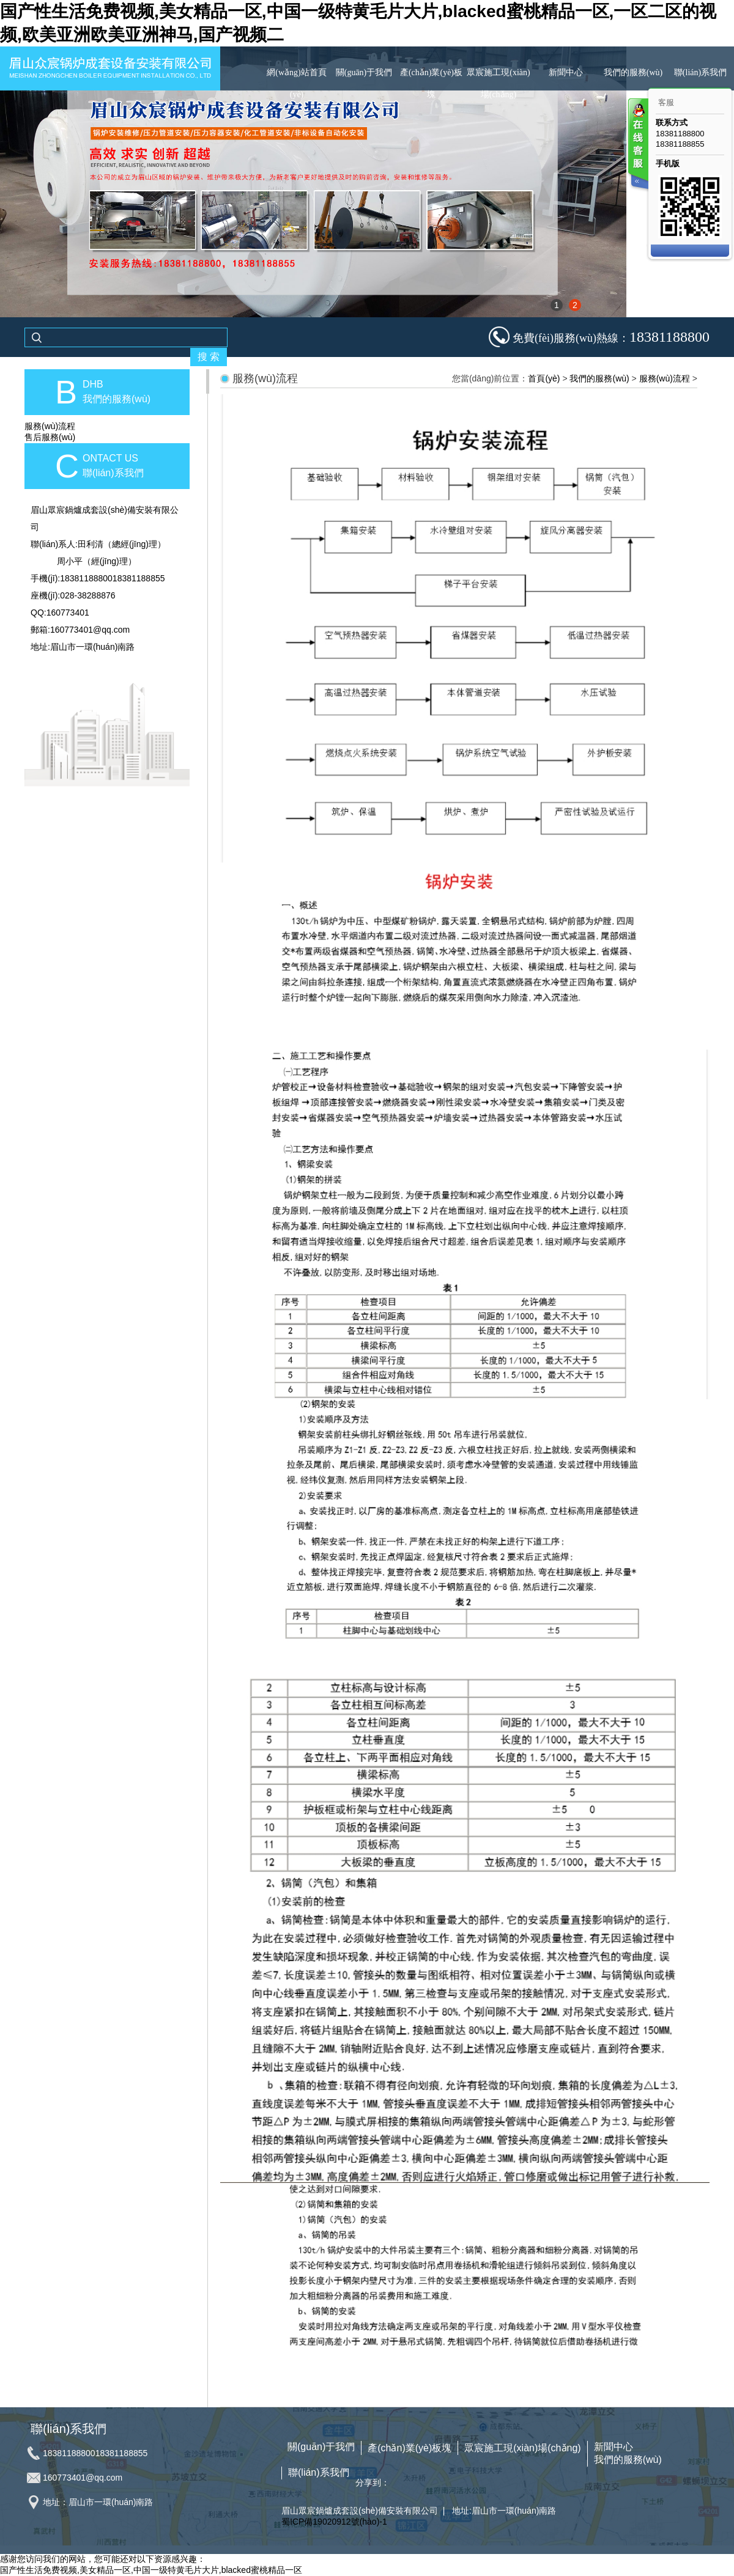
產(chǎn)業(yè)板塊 (431, 83)
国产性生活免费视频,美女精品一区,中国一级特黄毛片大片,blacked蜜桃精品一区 (151, 2570)
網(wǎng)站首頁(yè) (296, 83)
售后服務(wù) (49, 437)
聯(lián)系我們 (700, 72)
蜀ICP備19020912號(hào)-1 (334, 2521)
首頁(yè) (544, 378)
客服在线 (637, 145)
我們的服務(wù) (633, 72)
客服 (666, 102)
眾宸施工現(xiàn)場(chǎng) (498, 83)
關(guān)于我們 (364, 72)
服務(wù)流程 (49, 426)
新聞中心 (566, 72)
